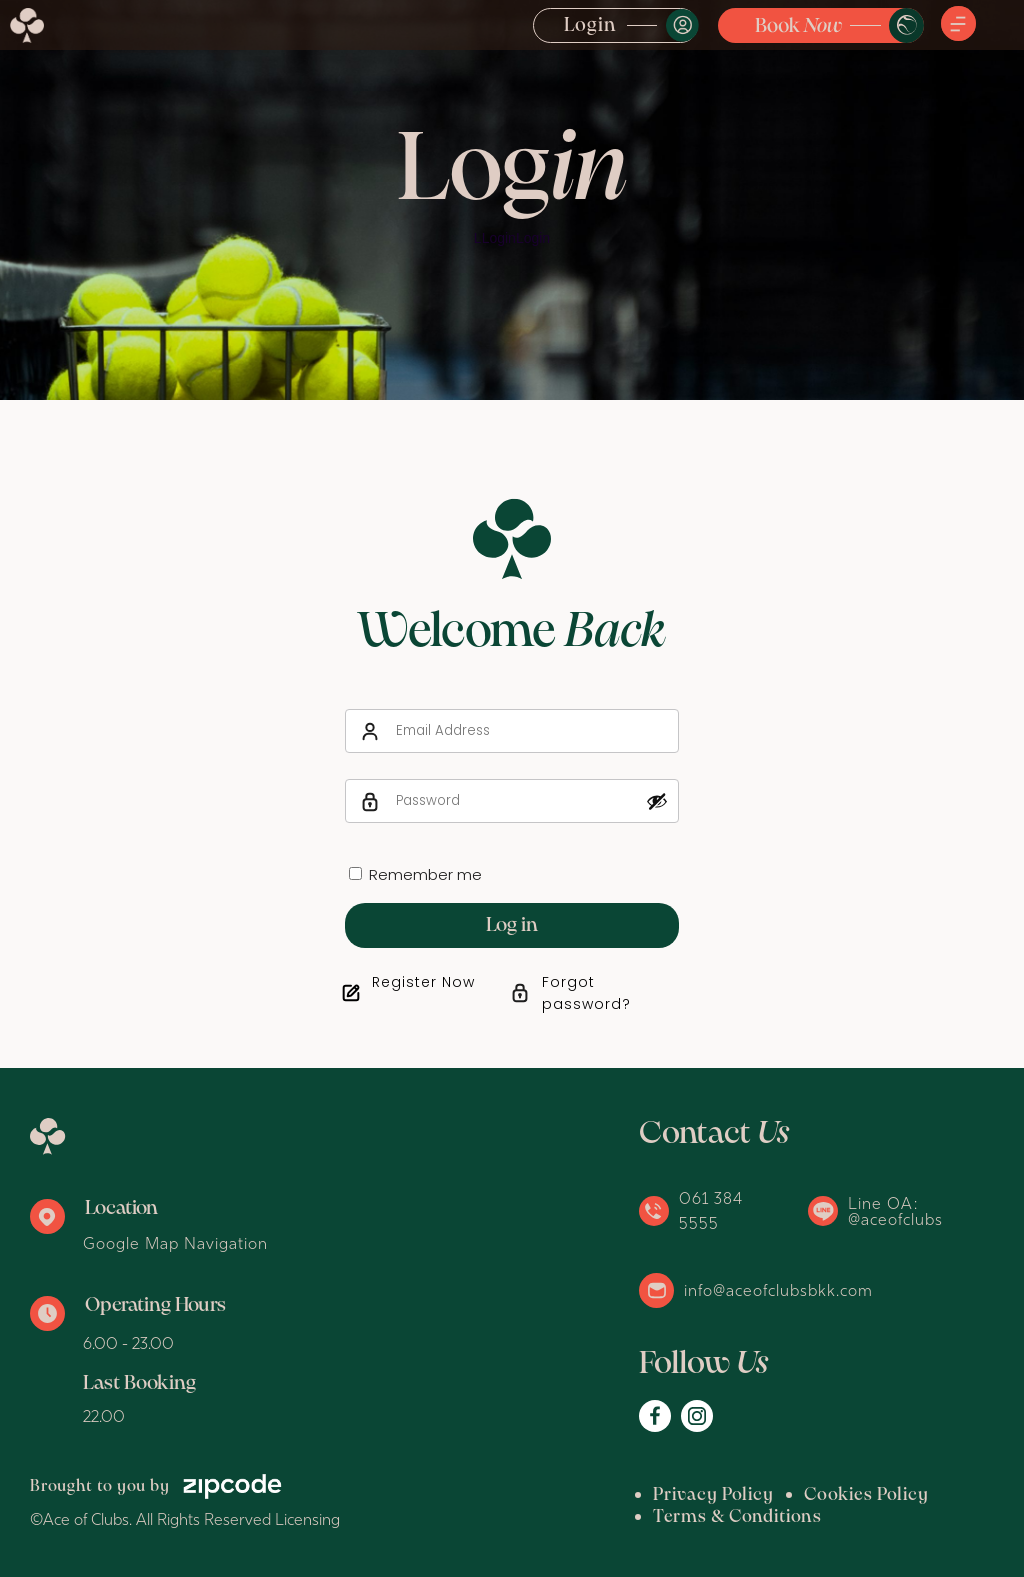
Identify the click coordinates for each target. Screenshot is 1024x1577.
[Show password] (657, 801)
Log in (512, 925)
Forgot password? (586, 993)
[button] (958, 25)
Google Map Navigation (175, 1243)
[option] (512, 200)
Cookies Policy (866, 1495)
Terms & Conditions (737, 1517)
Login (590, 26)
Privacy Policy (713, 1495)
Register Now (423, 982)
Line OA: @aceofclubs (895, 1211)
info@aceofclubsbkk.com (778, 1290)
